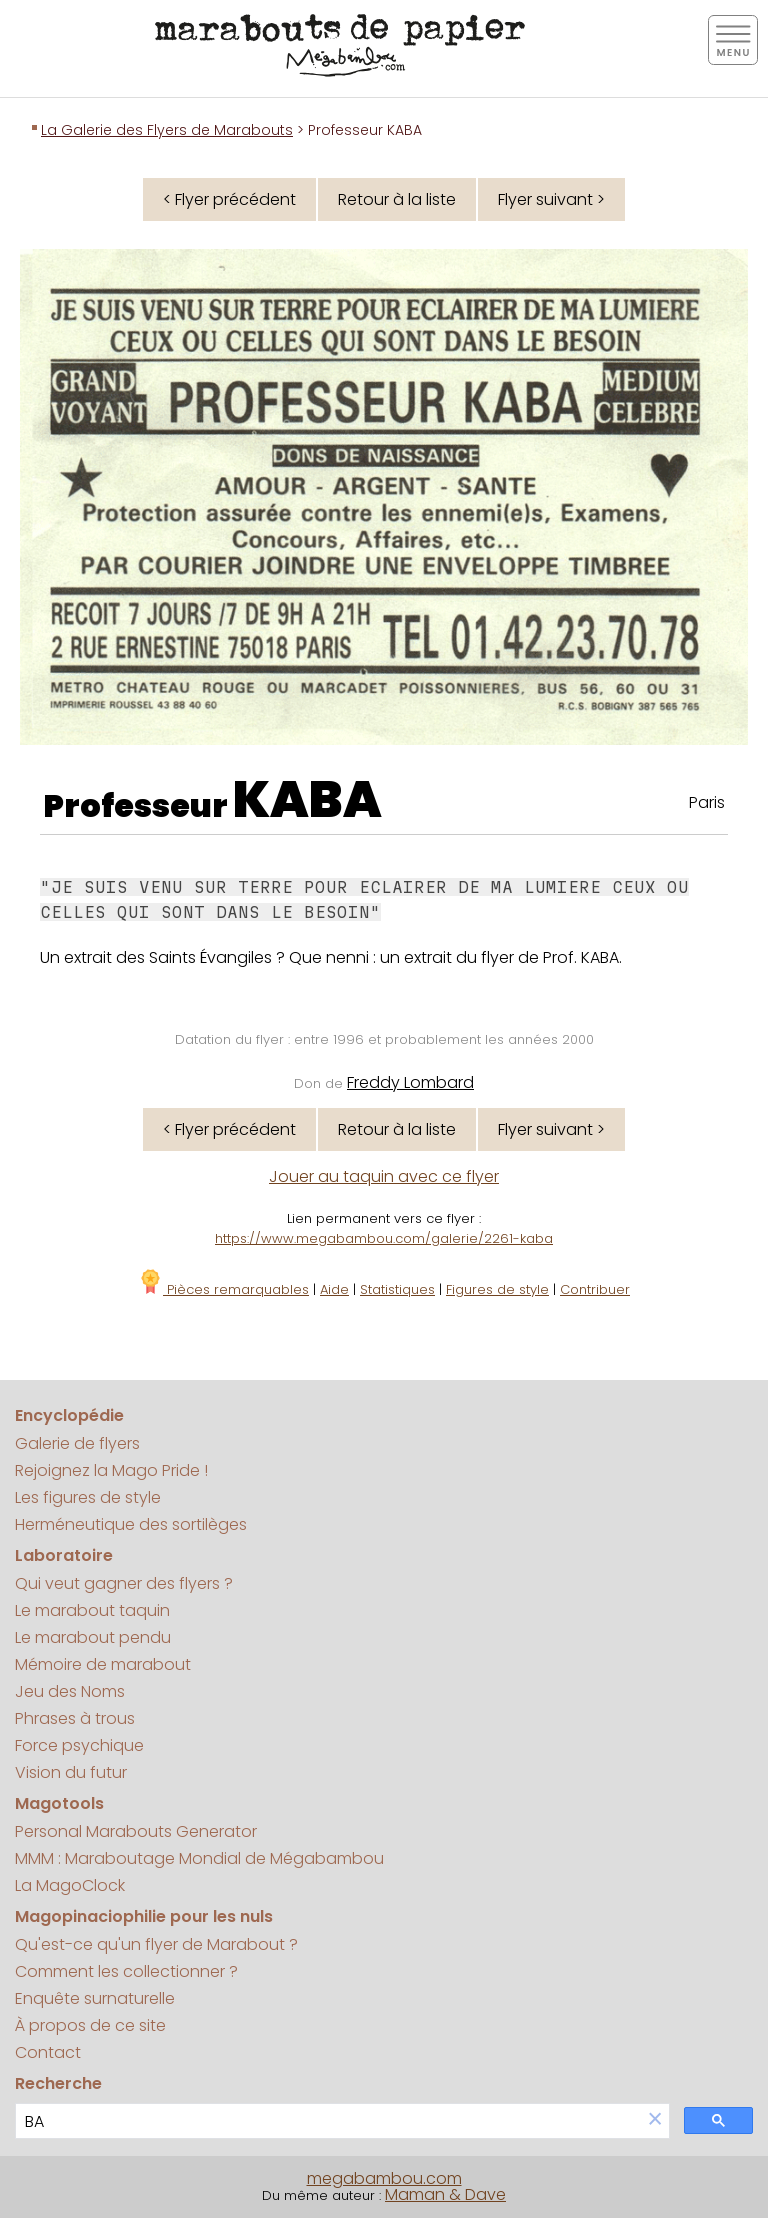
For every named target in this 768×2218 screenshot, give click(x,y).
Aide (334, 1289)
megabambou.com (384, 2178)
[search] (328, 2121)
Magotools (59, 1803)
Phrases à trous (75, 1718)
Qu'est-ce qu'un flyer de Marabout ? (156, 1944)
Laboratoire (64, 1555)
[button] (655, 2120)
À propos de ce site (90, 2025)
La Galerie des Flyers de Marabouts (167, 130)
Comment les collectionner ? (126, 1971)
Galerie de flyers (77, 1443)
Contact (48, 2052)
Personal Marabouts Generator (136, 1831)
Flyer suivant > (551, 199)
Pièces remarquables (223, 1289)
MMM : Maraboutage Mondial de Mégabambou (199, 1858)
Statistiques (397, 1289)
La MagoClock (70, 1885)
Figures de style (497, 1289)
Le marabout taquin (92, 1610)
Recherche (58, 2083)
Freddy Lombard (410, 1082)
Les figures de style (88, 1497)
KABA (307, 800)
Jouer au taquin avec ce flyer (384, 1176)
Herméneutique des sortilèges (131, 1524)
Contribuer (595, 1289)
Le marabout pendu (93, 1637)
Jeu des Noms (70, 1691)
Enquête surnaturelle (95, 1998)
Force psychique (79, 1745)
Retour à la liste (397, 199)
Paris (707, 802)
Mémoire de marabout (103, 1664)
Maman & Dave (445, 2194)
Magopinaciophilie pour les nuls (144, 1916)
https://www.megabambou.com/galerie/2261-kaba (384, 1238)
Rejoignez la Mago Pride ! (111, 1470)
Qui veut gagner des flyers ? (124, 1583)
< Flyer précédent (229, 199)
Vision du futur (71, 1772)
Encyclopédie (69, 1415)
